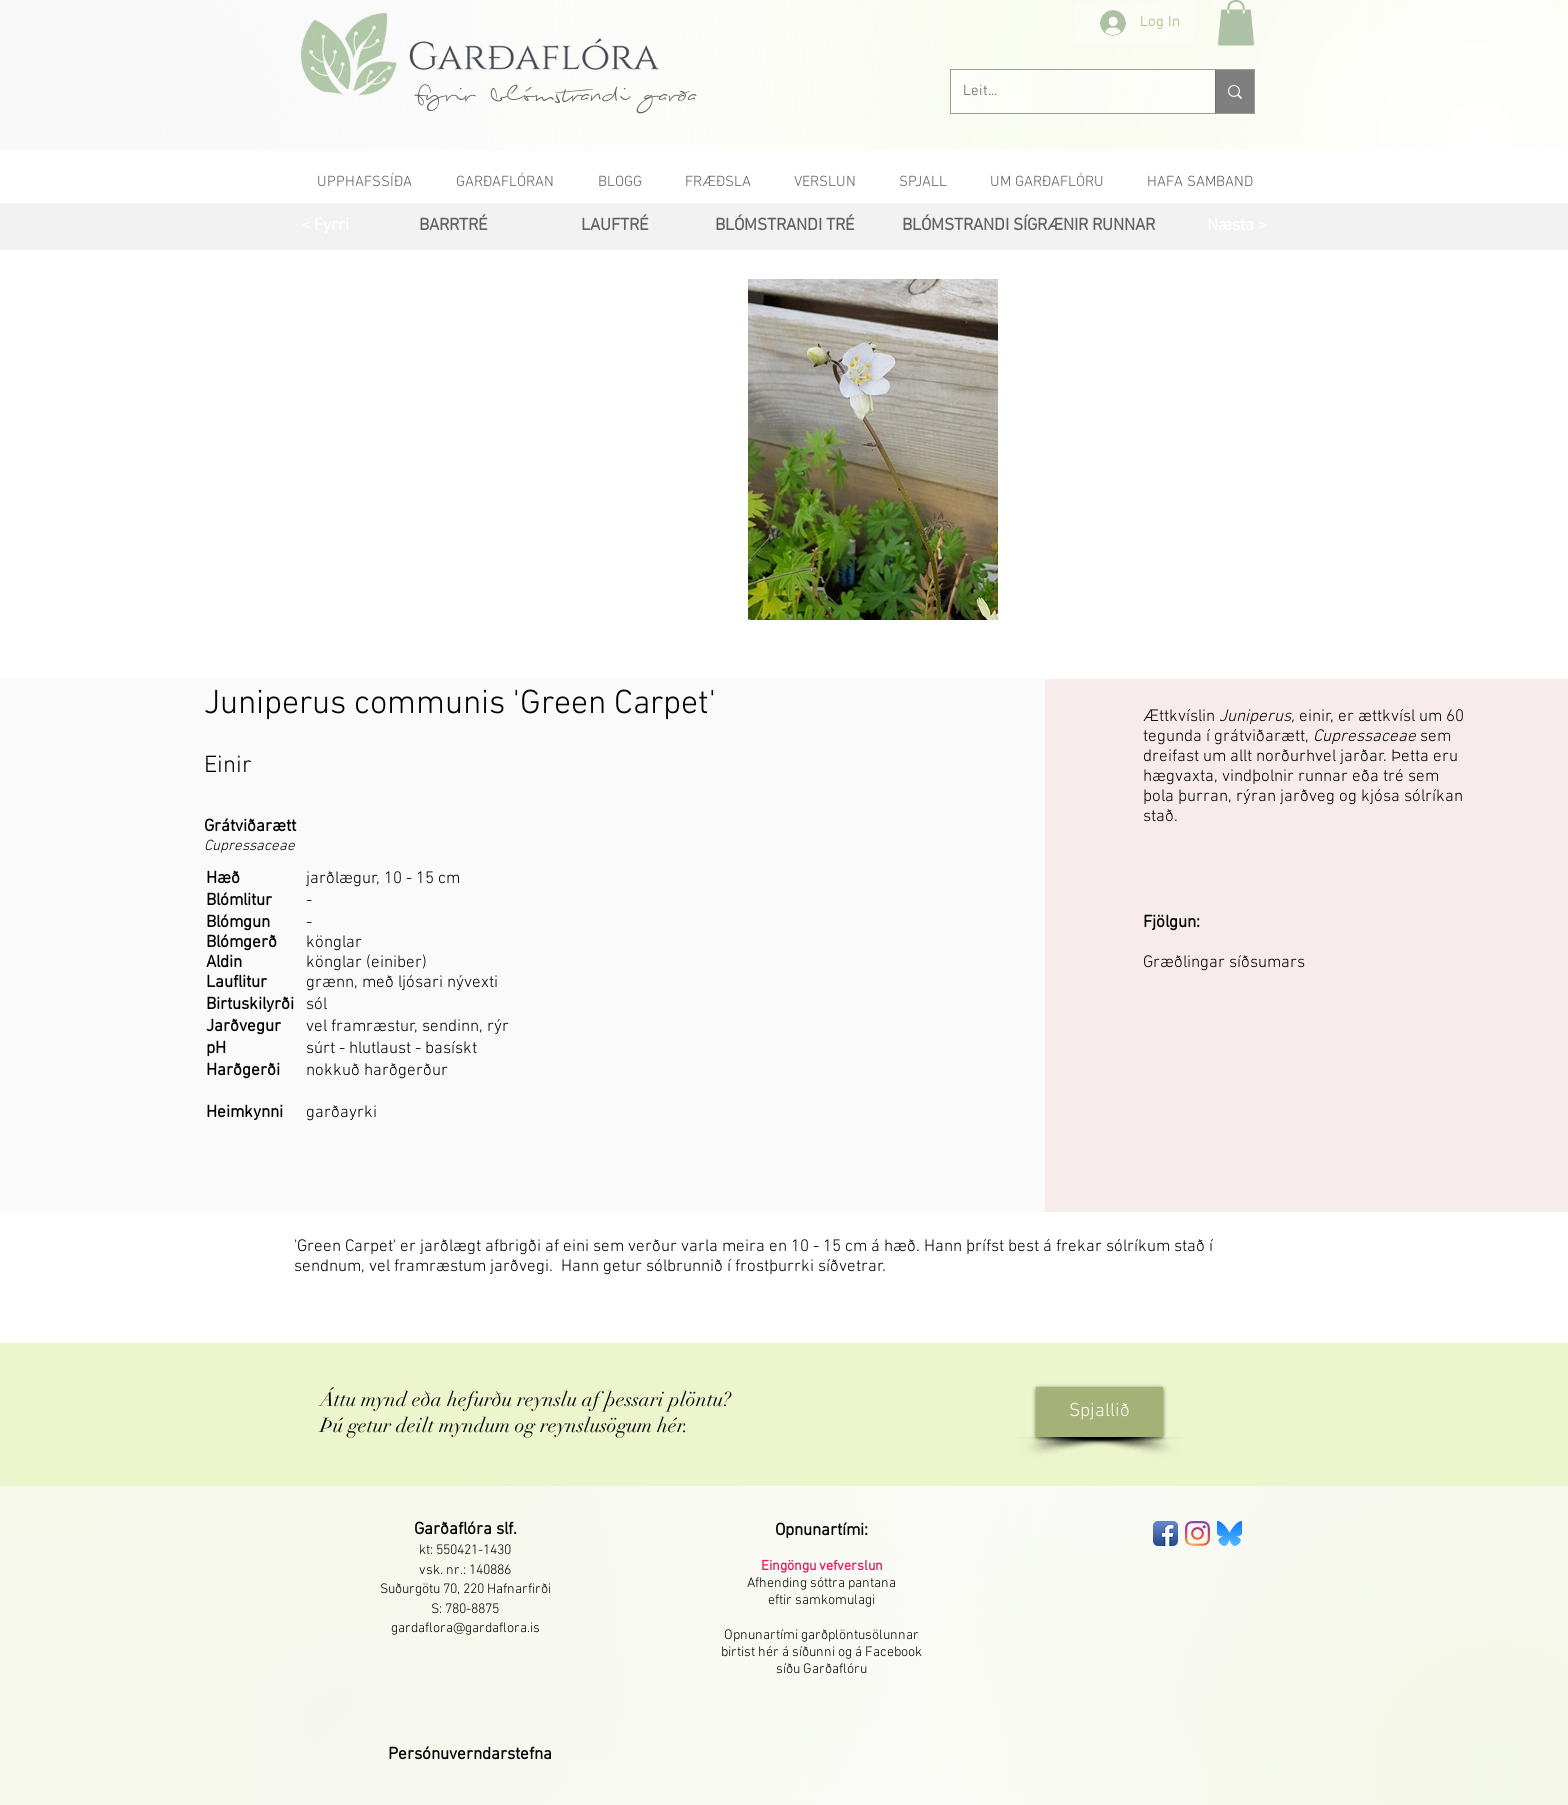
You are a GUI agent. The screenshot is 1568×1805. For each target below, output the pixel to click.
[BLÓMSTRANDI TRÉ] (784, 226)
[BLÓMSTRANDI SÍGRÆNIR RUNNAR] (1028, 226)
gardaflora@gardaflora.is (465, 1628)
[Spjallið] (1099, 1412)
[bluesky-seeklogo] (1229, 1533)
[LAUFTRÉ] (614, 226)
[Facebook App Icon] (1165, 1533)
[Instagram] (1197, 1533)
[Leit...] (1068, 91)
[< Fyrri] (324, 226)
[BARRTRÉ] (452, 226)
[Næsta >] (1236, 226)
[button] (1236, 22)
